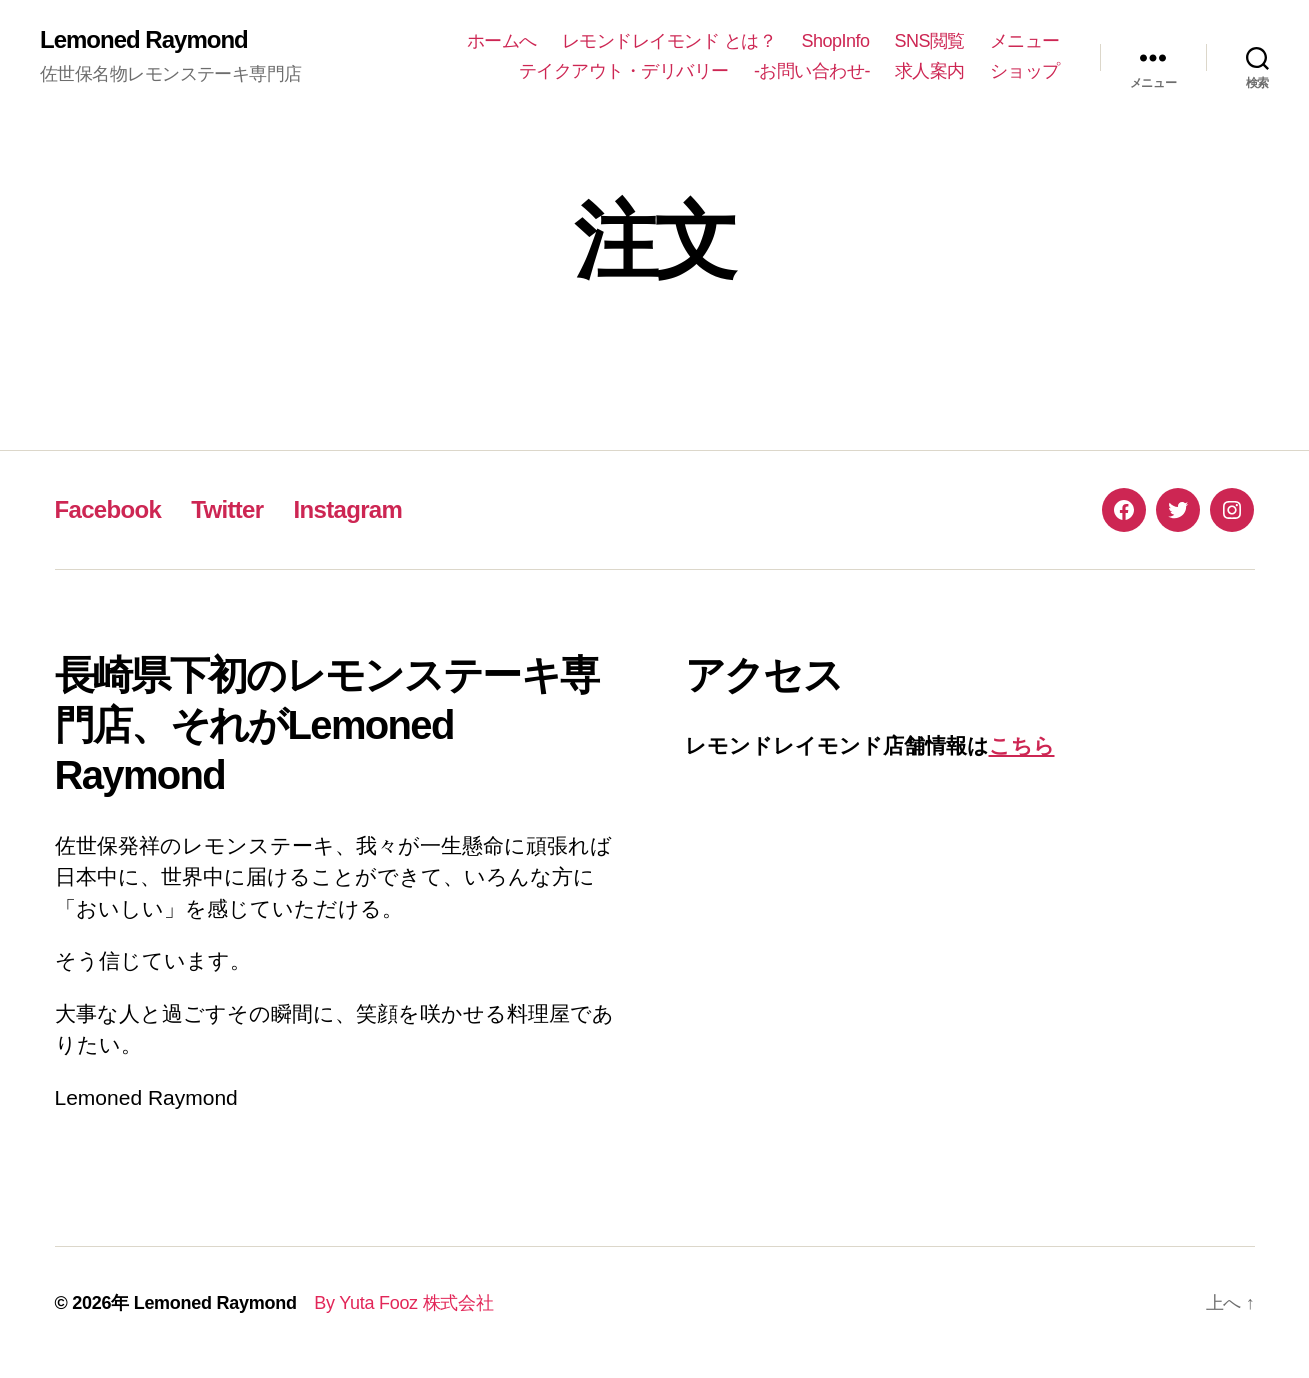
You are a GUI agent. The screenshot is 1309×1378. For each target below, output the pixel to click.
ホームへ (502, 41)
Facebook (108, 509)
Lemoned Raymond (144, 40)
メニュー (1025, 41)
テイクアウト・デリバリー (624, 71)
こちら (1022, 745)
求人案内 (930, 71)
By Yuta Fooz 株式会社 (395, 1303)
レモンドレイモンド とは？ (669, 41)
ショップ (1025, 71)
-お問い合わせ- (812, 71)
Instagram (347, 509)
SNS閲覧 (929, 41)
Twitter (227, 509)
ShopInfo (835, 41)
